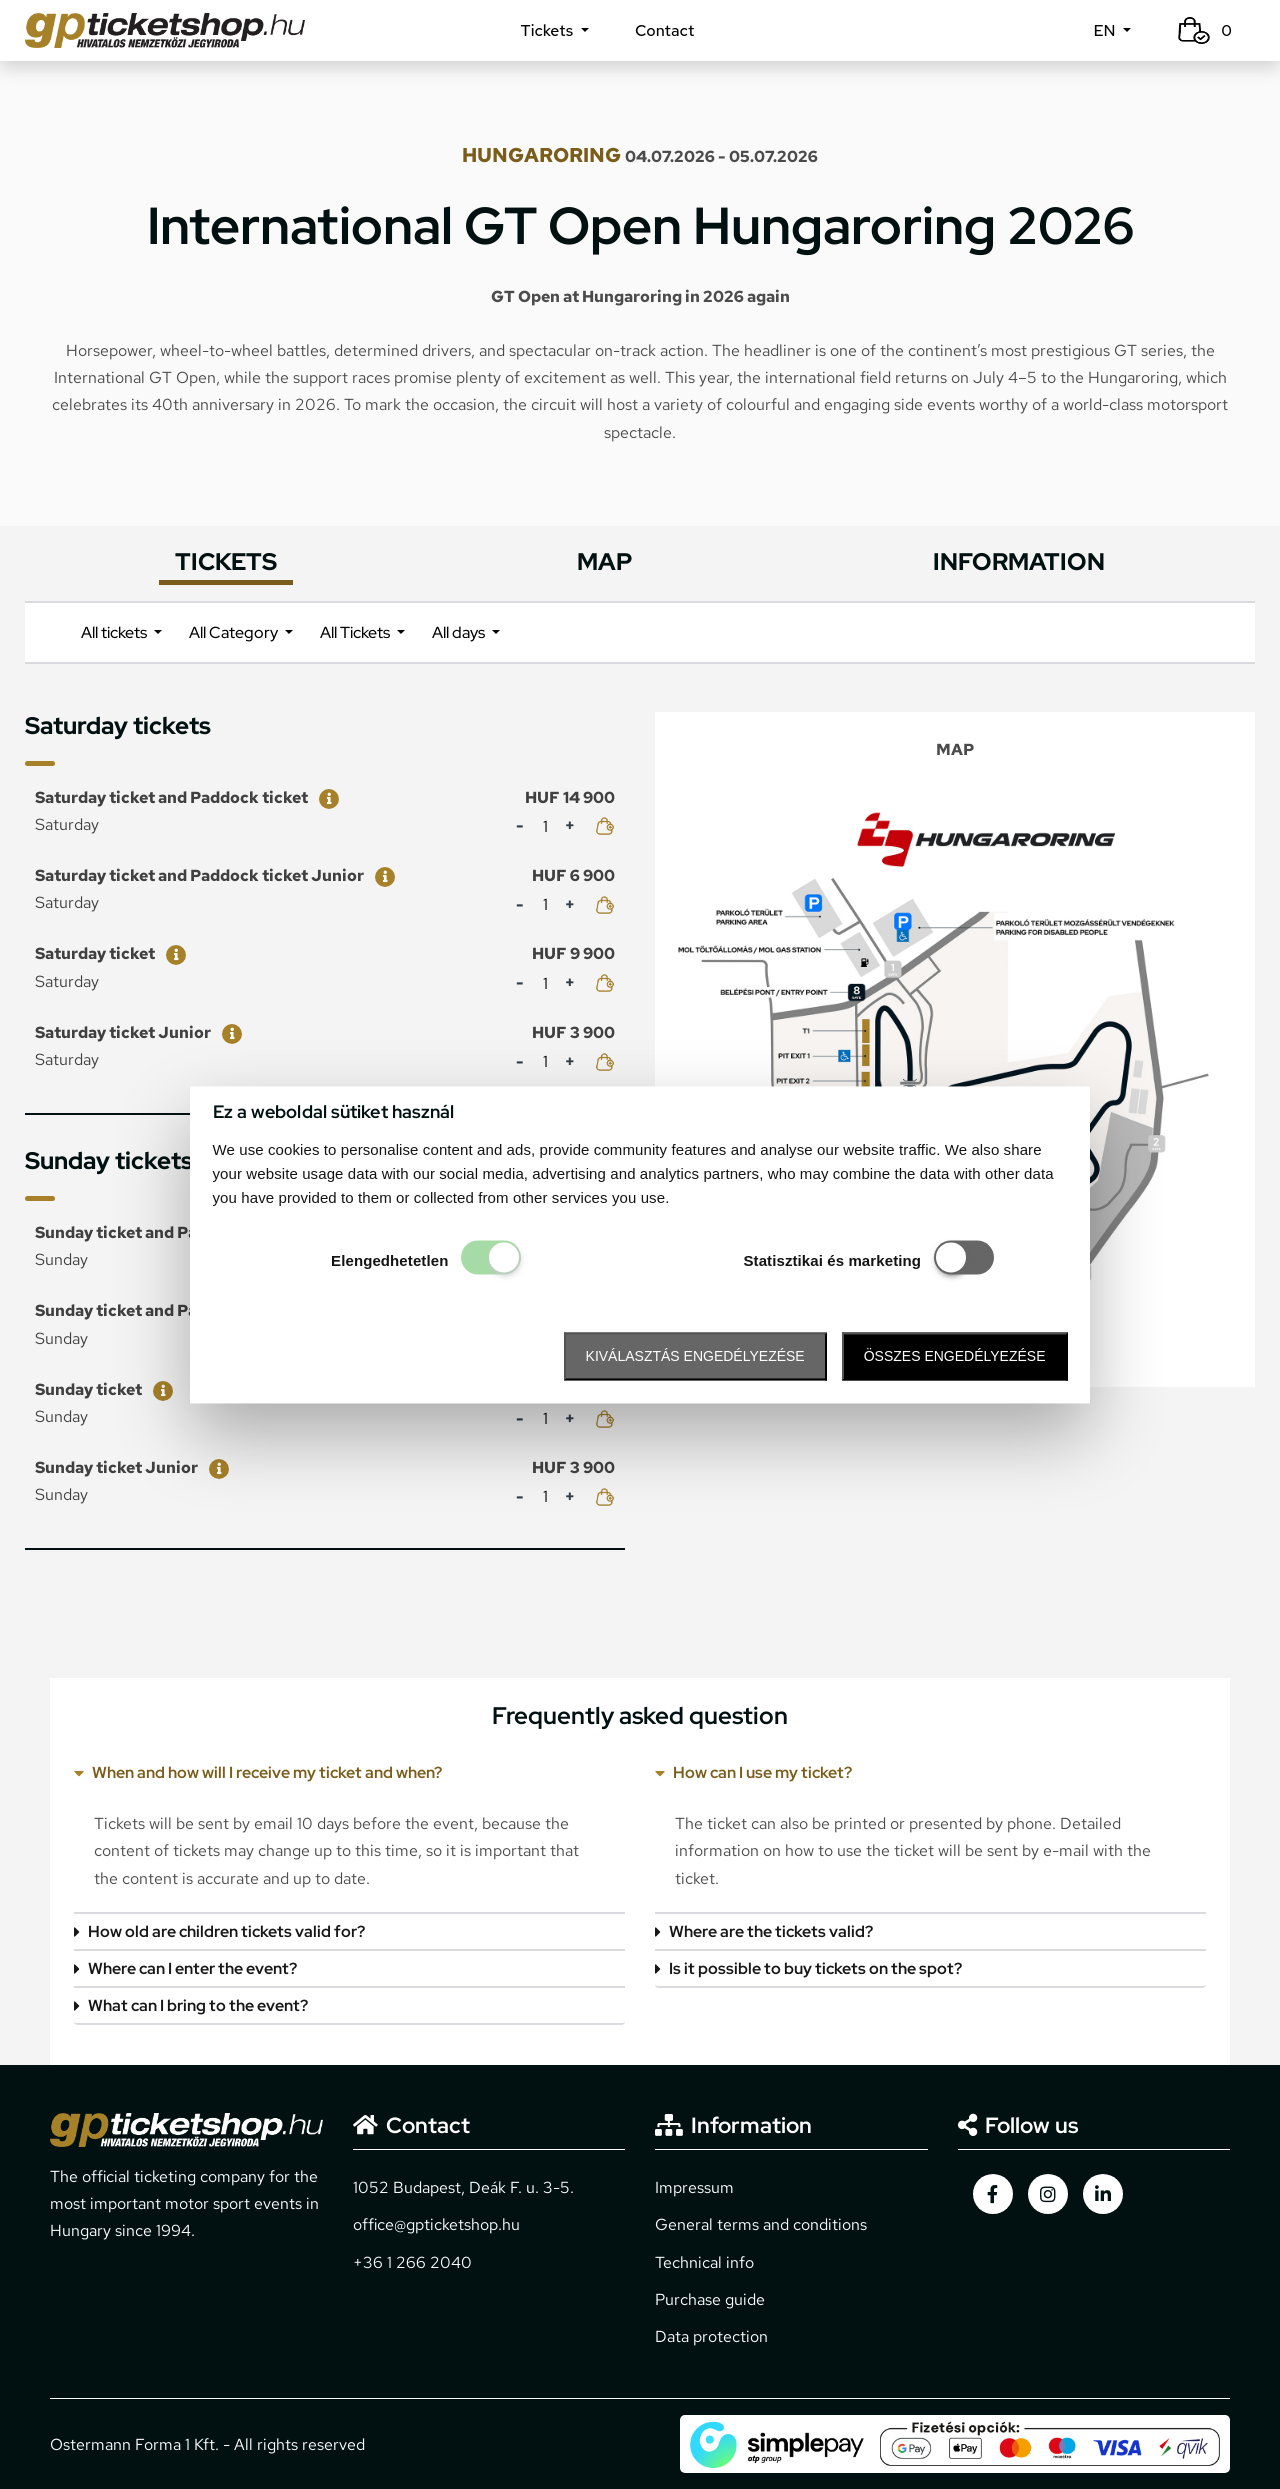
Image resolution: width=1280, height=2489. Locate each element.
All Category (235, 632)
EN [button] (1106, 30)
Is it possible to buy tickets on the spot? (808, 1968)
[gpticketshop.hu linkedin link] (1103, 2194)
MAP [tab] (604, 561)
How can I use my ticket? (753, 1772)
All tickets (115, 632)
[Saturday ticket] (172, 953)
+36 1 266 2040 (412, 2262)
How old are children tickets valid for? (219, 1931)
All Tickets (356, 632)
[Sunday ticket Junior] (215, 1467)
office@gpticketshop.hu (436, 2224)
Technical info (704, 2262)
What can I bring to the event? (191, 2005)
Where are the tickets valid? (764, 1931)
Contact (664, 30)
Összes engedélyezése (955, 1357)
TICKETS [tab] (226, 561)
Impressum (694, 2187)
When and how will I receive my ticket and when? (258, 1772)
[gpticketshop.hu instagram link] (1048, 2194)
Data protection (711, 2336)
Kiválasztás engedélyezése (695, 1357)
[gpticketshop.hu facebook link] (993, 2194)
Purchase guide (710, 2299)
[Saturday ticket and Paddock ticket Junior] (381, 875)
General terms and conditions (761, 2224)
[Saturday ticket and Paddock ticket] (325, 797)
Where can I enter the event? (185, 1968)
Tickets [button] (549, 30)
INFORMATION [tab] (1019, 561)
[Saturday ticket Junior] (228, 1032)
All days (460, 632)
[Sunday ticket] (159, 1389)
